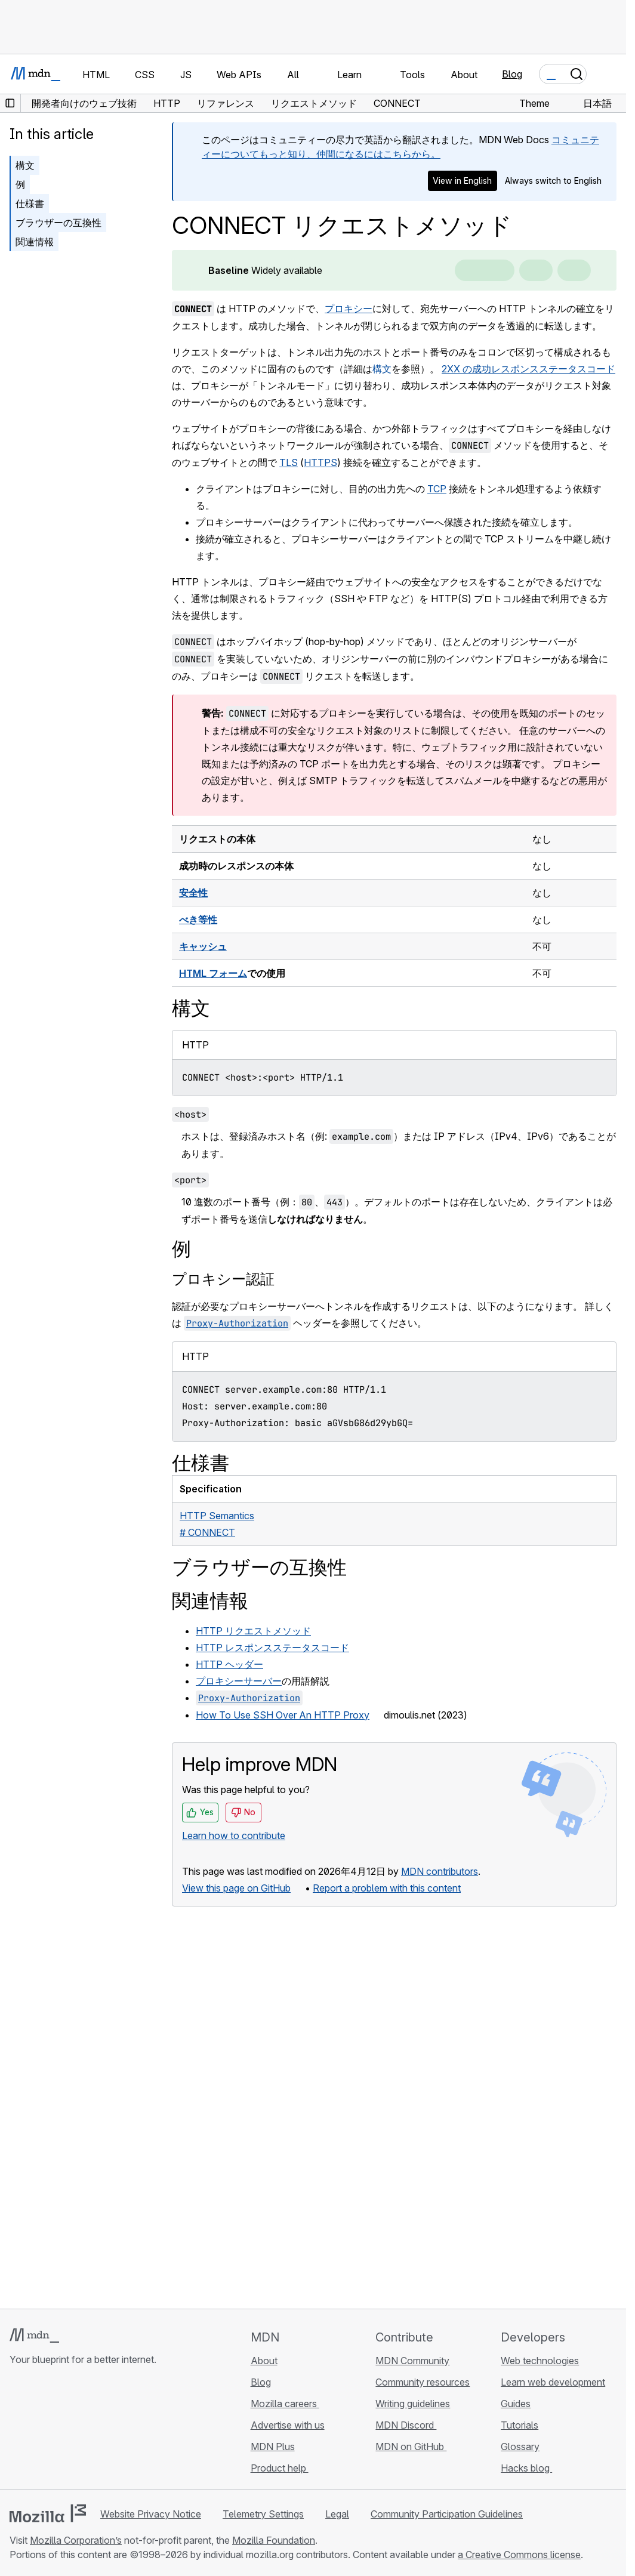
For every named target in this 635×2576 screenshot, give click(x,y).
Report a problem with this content (387, 1888)
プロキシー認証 (223, 1279)
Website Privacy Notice (150, 2514)
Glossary (520, 2446)
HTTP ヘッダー (229, 1664)
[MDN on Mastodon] (81, 2430)
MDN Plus (273, 2446)
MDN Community (412, 2361)
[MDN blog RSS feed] (102, 2430)
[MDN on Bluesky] (38, 2430)
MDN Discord (405, 2425)
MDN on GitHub (410, 2446)
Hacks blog (526, 2468)
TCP (436, 489)
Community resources (422, 2382)
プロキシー (348, 308)
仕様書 (30, 203)
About (264, 2361)
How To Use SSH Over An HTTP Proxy (282, 1715)
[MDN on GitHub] (17, 2430)
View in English (462, 180)
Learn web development (553, 2382)
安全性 (193, 893)
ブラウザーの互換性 (58, 223)
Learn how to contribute (233, 1835)
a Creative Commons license (519, 2554)
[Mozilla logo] (48, 2513)
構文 (382, 369)
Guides (516, 2404)
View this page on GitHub (236, 1888)
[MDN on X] (60, 2430)
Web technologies (540, 2361)
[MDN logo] (34, 2335)
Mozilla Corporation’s (76, 2540)
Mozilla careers (285, 2404)
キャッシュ (203, 946)
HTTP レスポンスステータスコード (272, 1647)
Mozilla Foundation (273, 2540)
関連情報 (35, 242)
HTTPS (320, 462)
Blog (512, 74)
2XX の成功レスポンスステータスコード (528, 369)
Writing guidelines (412, 2404)
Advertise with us (288, 2425)
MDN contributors (439, 1871)
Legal (337, 2514)
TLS (288, 462)
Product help (280, 2468)
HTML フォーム (213, 973)
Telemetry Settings (263, 2514)
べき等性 (198, 919)
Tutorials (519, 2425)
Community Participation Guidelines (447, 2514)
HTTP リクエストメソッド (253, 1631)
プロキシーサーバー (239, 1681)
